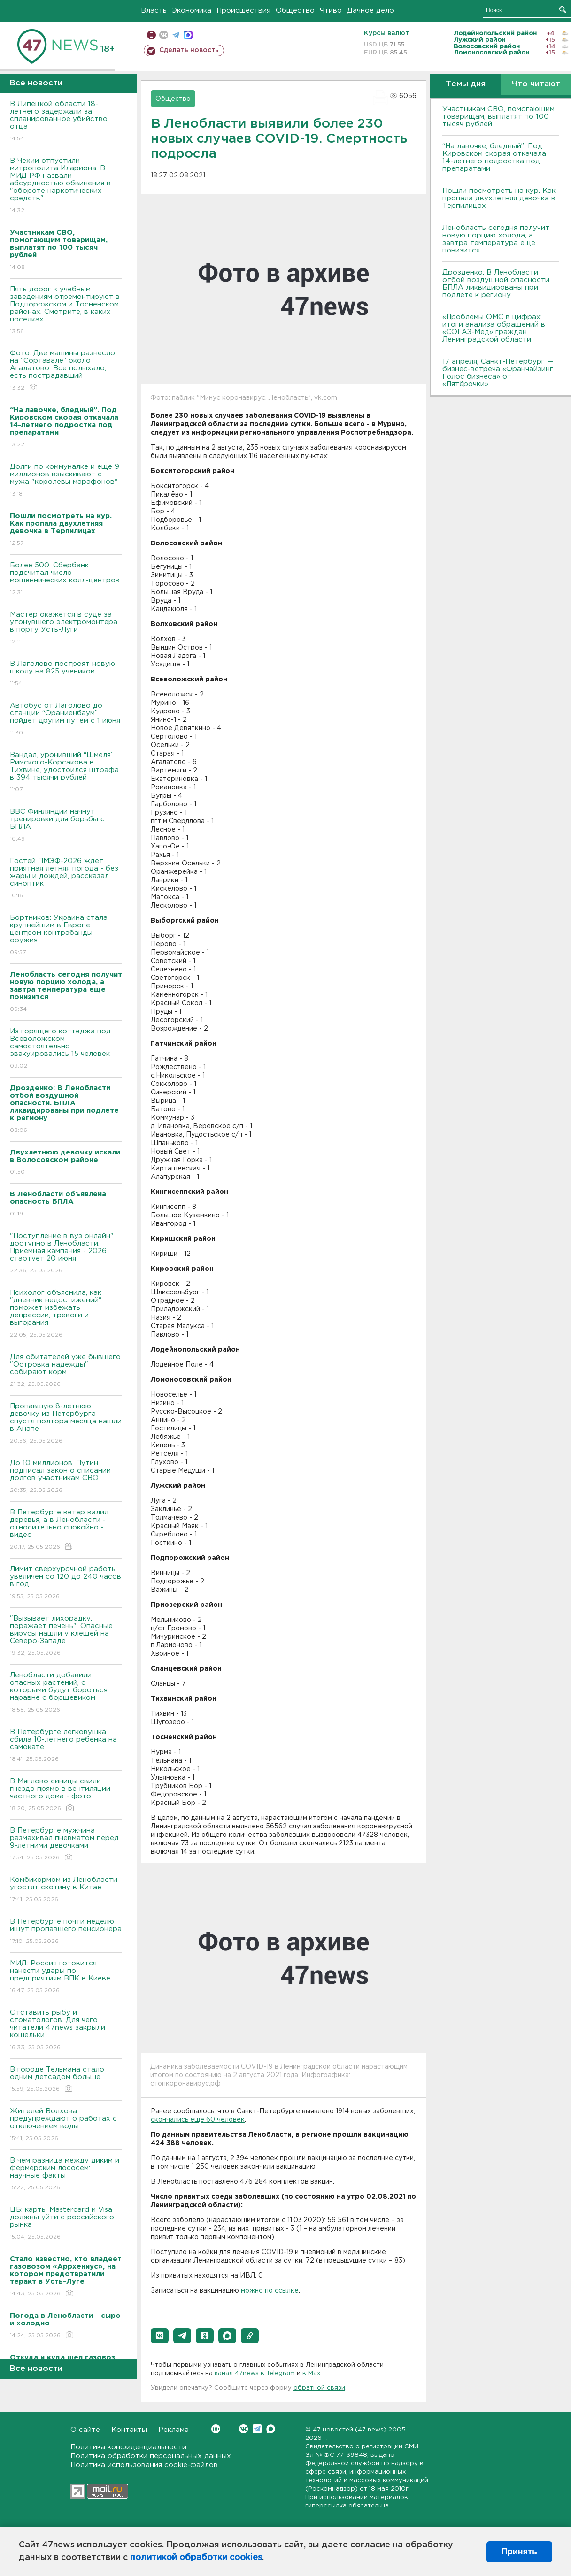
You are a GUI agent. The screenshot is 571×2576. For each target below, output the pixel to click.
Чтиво (331, 11)
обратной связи (319, 2388)
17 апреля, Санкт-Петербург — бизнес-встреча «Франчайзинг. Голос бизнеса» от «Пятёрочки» (498, 373)
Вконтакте (215, 2428)
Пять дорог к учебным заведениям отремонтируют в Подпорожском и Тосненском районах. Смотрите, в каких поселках (66, 311)
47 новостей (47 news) (349, 2429)
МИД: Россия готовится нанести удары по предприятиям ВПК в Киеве (66, 1977)
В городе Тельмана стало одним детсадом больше (66, 2079)
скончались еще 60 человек (198, 2120)
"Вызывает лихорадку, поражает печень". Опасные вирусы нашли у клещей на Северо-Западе (66, 1636)
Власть (154, 11)
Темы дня (466, 84)
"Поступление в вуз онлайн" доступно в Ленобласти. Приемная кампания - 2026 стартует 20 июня (66, 1254)
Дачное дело (370, 11)
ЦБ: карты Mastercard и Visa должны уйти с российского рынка (66, 2224)
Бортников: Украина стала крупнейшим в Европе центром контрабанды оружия (66, 935)
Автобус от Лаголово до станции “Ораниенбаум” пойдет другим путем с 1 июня (66, 720)
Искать (562, 9)
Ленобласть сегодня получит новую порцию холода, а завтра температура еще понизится (495, 239)
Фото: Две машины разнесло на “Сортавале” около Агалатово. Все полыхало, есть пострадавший (66, 371)
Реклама (173, 2430)
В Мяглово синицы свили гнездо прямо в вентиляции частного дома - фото (66, 1795)
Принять (519, 2551)
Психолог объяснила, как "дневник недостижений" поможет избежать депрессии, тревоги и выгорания (66, 1314)
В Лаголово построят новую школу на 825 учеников (66, 674)
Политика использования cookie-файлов (144, 2465)
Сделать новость (189, 50)
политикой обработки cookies (196, 2557)
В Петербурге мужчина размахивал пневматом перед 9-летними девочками (66, 1844)
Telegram (257, 2428)
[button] (160, 2335)
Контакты (129, 2430)
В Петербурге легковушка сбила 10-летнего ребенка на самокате (66, 1746)
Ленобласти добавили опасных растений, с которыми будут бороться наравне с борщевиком (66, 1693)
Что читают (536, 84)
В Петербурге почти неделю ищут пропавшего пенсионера (66, 1932)
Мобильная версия (151, 35)
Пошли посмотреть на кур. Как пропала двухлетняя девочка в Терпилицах (499, 198)
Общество (295, 11)
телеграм (175, 35)
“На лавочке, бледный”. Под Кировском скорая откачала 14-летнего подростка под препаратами (494, 157)
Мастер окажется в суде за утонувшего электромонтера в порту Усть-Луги (66, 629)
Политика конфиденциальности (128, 2447)
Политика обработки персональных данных (150, 2456)
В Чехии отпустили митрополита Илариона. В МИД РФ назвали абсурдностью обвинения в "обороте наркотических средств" (66, 186)
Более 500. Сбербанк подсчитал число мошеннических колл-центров (66, 579)
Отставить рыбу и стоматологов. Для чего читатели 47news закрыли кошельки (66, 2030)
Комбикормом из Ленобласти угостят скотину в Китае (66, 1890)
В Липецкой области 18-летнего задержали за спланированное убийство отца (66, 122)
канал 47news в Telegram (255, 2373)
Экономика (191, 11)
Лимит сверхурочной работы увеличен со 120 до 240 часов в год (66, 1583)
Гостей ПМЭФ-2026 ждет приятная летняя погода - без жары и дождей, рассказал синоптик (66, 879)
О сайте (85, 2430)
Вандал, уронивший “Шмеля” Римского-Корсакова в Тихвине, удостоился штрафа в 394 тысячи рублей (66, 773)
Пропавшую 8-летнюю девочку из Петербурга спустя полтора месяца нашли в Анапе (66, 1424)
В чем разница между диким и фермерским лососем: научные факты (66, 2174)
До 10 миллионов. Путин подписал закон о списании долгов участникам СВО (66, 1477)
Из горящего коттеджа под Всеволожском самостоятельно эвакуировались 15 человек (66, 1049)
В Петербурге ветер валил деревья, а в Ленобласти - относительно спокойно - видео (66, 1530)
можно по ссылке (270, 2290)
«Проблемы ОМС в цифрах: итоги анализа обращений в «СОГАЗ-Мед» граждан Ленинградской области (493, 328)
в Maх (311, 2373)
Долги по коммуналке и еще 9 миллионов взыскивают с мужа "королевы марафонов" (66, 481)
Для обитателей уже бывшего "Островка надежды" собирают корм (66, 1371)
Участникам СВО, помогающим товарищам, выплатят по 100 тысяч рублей (498, 116)
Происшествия (243, 11)
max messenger (188, 35)
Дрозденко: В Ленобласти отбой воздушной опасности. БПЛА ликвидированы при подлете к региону (496, 283)
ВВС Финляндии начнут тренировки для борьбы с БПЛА (66, 826)
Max (270, 2428)
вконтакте (163, 35)
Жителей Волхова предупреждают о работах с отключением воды (66, 2125)
